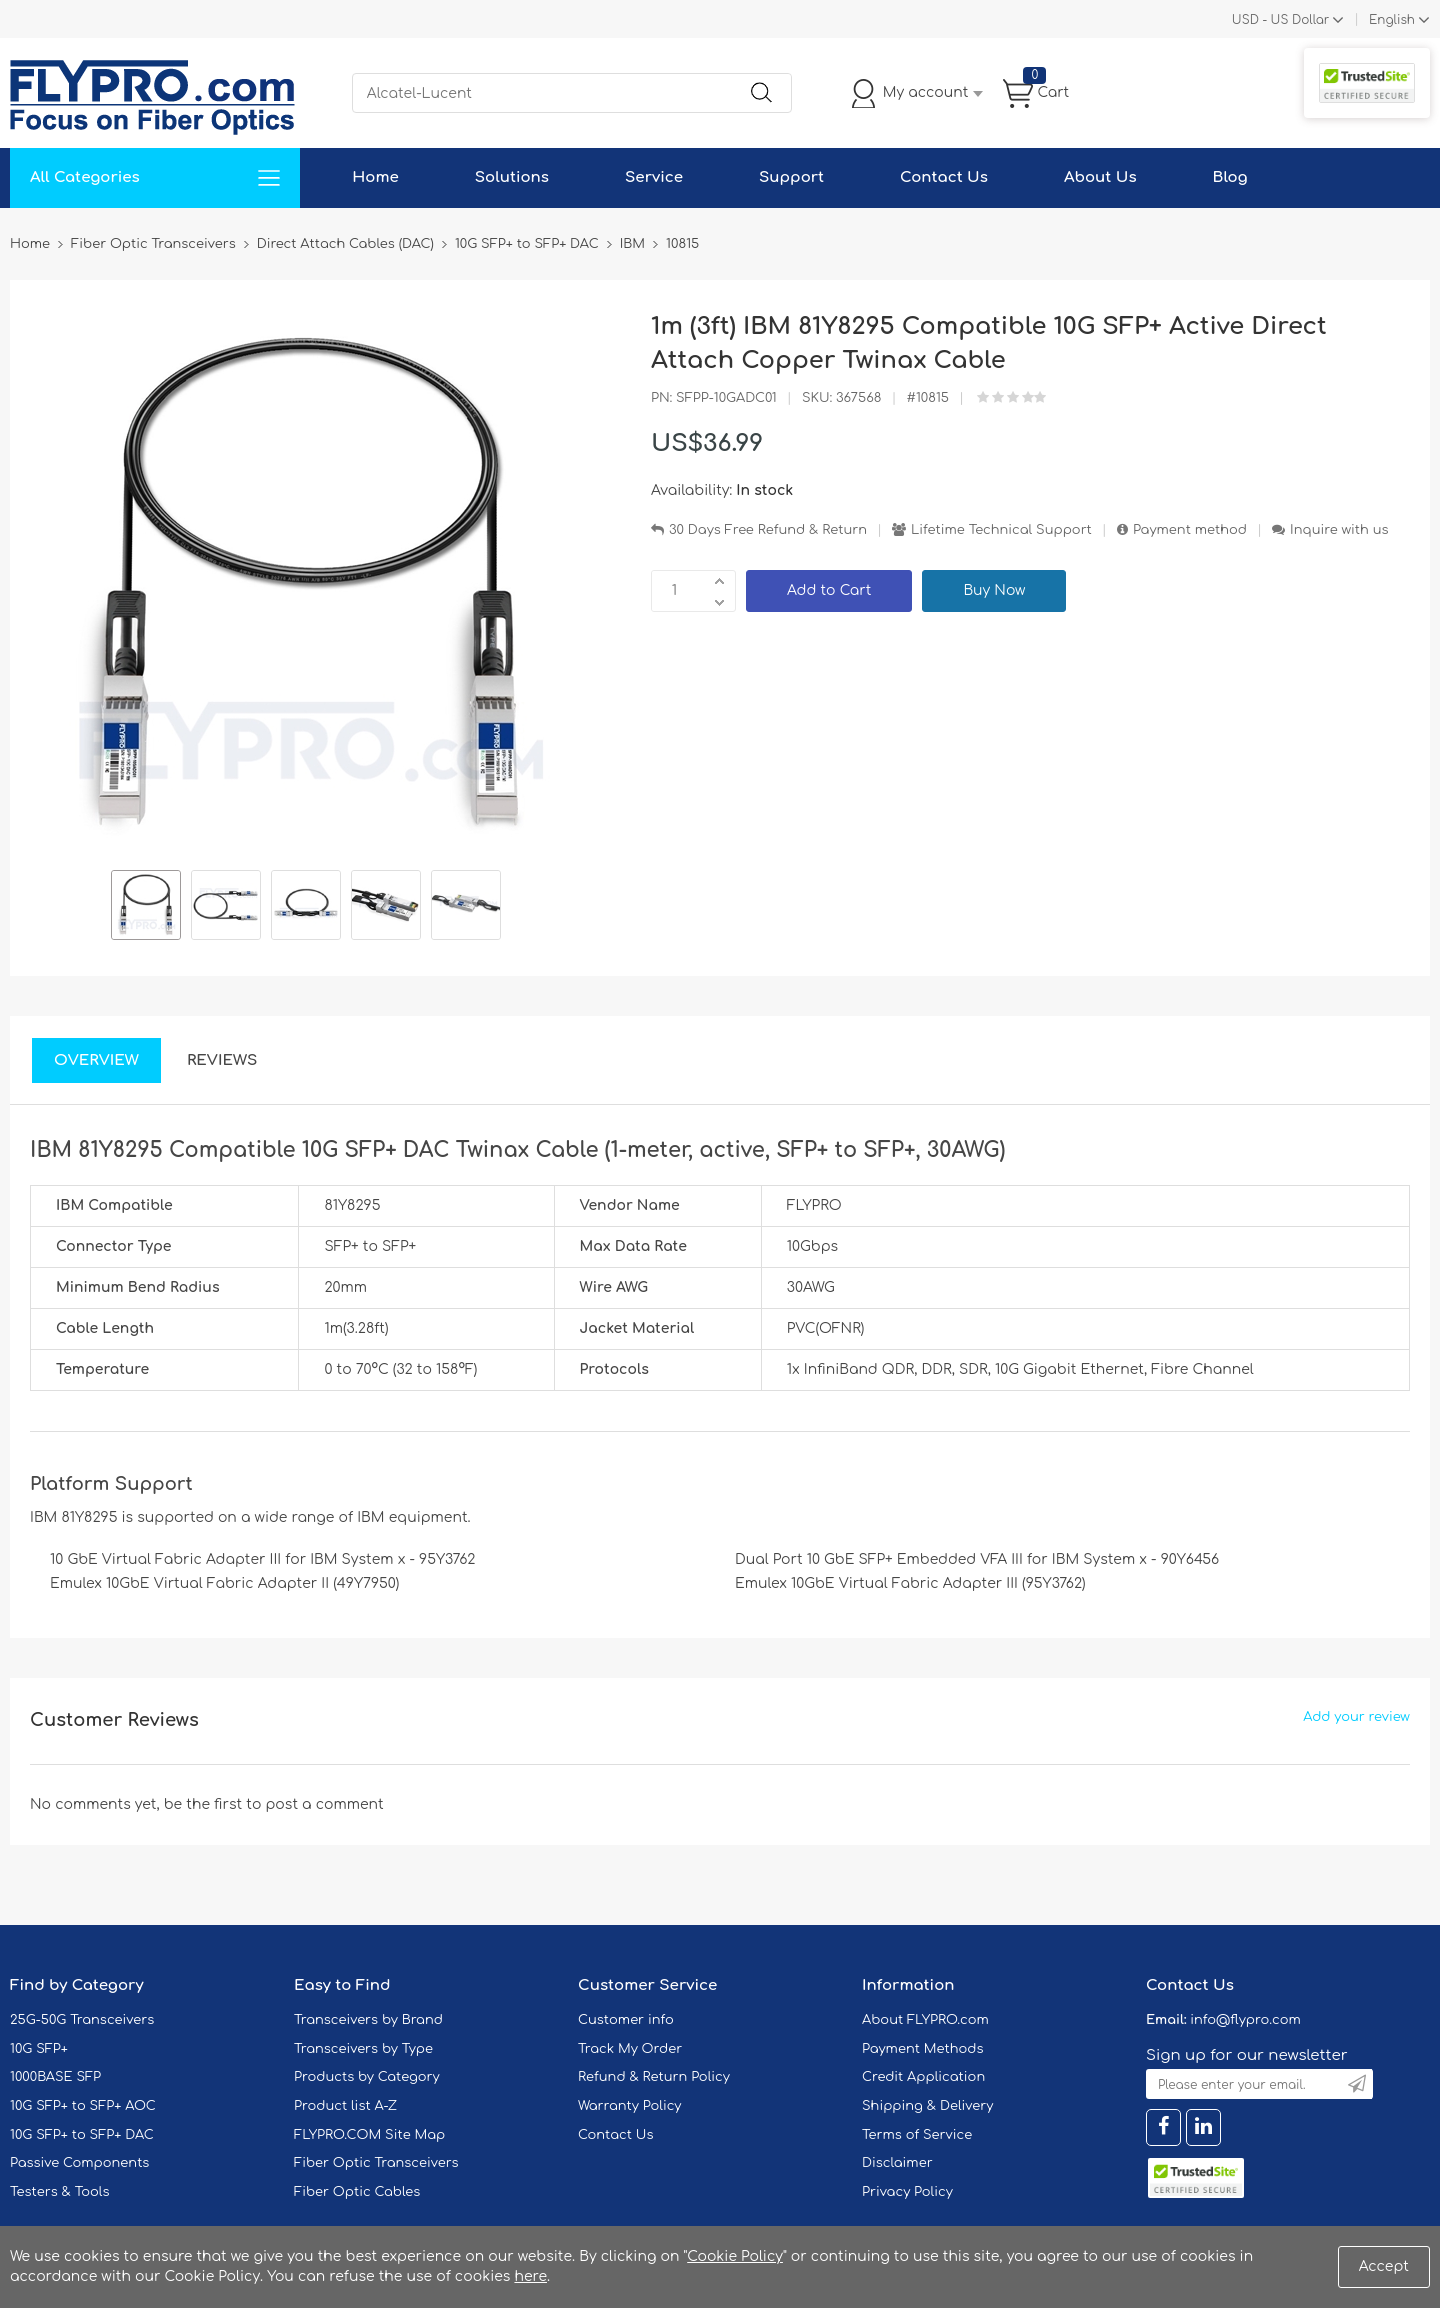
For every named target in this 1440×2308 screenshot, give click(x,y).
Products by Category (367, 2077)
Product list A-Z (345, 2106)
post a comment (324, 1804)
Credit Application (923, 2077)
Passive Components (79, 2163)
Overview (96, 1060)
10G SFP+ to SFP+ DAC (82, 2135)
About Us (1100, 177)
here (530, 2276)
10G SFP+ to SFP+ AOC (83, 2106)
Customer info (626, 2020)
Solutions (512, 177)
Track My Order (630, 2049)
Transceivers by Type (363, 2049)
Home (375, 177)
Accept (1384, 2266)
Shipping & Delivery (927, 2106)
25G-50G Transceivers (82, 2020)
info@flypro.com (1245, 2020)
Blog (1230, 177)
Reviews (222, 1060)
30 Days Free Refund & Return (768, 530)
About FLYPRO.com (925, 2020)
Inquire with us (1339, 530)
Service (654, 177)
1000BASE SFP (55, 2077)
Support (791, 177)
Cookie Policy (735, 2256)
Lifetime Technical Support (1001, 530)
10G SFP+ (39, 2049)
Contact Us (944, 177)
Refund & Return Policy (654, 2077)
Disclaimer (897, 2163)
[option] (146, 908)
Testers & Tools (60, 2192)
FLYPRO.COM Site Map (369, 2135)
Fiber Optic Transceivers (376, 2163)
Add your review (1356, 1717)
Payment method (1190, 530)
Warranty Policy (630, 2106)
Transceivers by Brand (368, 2020)
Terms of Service (917, 2135)
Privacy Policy (907, 2192)
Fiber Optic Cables (357, 2192)
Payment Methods (923, 2049)
